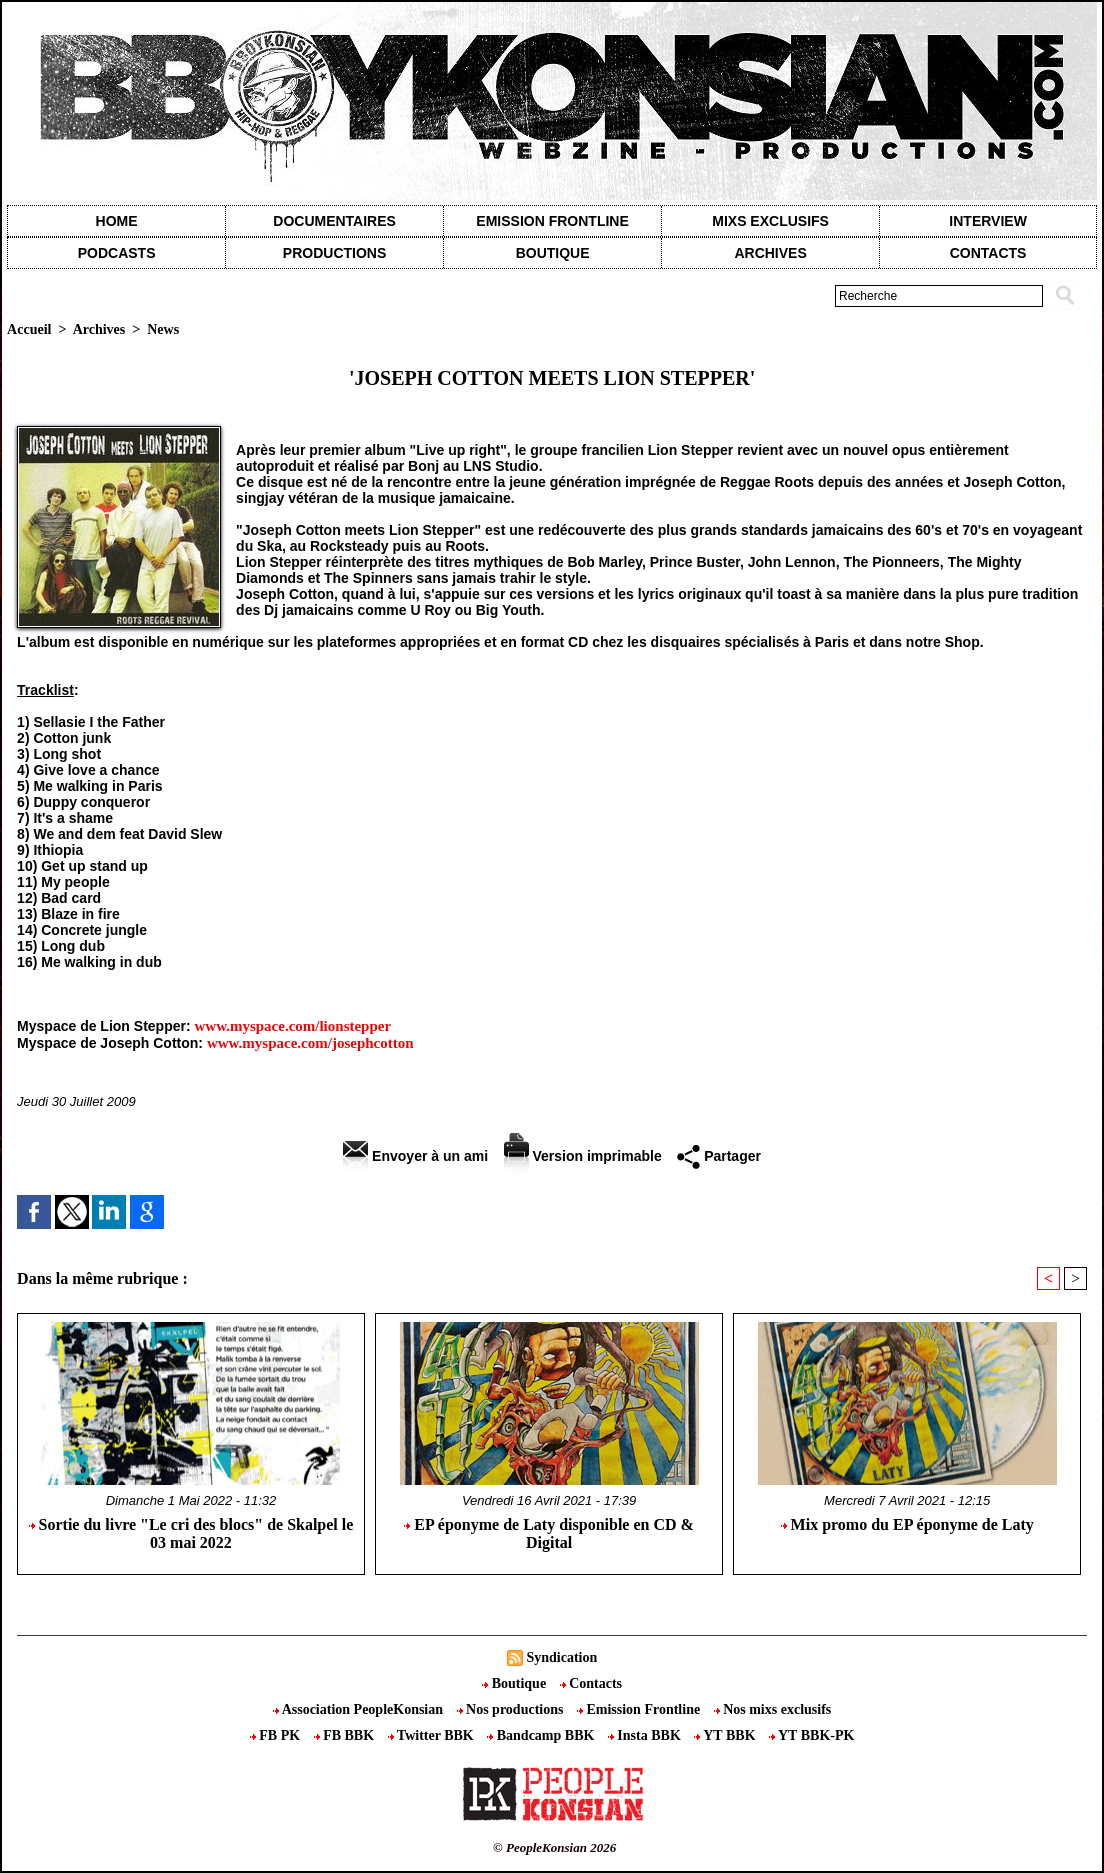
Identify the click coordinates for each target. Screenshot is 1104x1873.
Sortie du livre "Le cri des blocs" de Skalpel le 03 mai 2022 (191, 1533)
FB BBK (346, 1735)
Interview (988, 221)
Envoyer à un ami (415, 1156)
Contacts (591, 1683)
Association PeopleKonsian (360, 1709)
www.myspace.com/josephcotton (310, 1043)
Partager (719, 1156)
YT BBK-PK (811, 1735)
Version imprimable (583, 1156)
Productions (334, 253)
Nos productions (512, 1709)
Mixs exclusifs (770, 221)
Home (117, 221)
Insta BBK (646, 1735)
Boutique (553, 253)
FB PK (277, 1735)
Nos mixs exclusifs (773, 1709)
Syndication (561, 1657)
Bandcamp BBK (542, 1735)
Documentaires (334, 221)
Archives (770, 253)
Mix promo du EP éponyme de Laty (907, 1524)
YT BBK (726, 1735)
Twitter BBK (433, 1735)
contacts (988, 253)
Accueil (29, 329)
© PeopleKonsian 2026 (554, 1847)
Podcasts (117, 253)
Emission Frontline (552, 221)
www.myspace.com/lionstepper (292, 1026)
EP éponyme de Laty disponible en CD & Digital (549, 1533)
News (163, 329)
